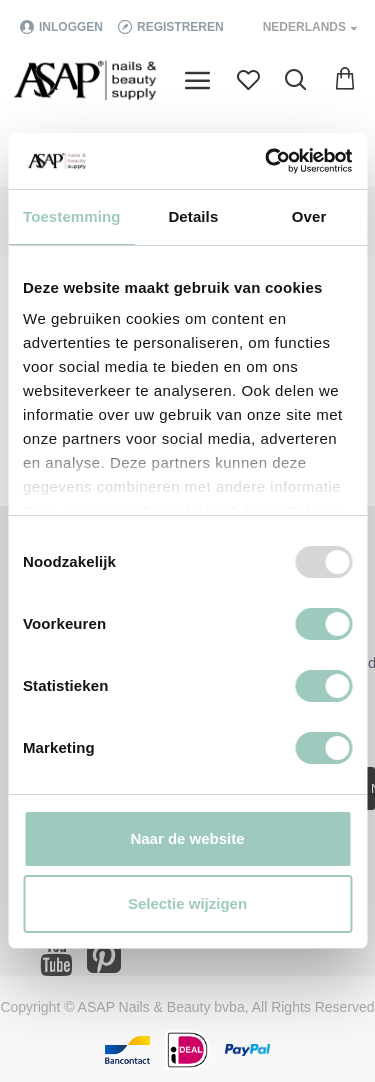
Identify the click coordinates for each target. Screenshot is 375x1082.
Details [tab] (193, 216)
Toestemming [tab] (72, 216)
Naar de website (187, 838)
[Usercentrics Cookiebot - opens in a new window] (267, 161)
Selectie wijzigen (187, 903)
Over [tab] (309, 216)
